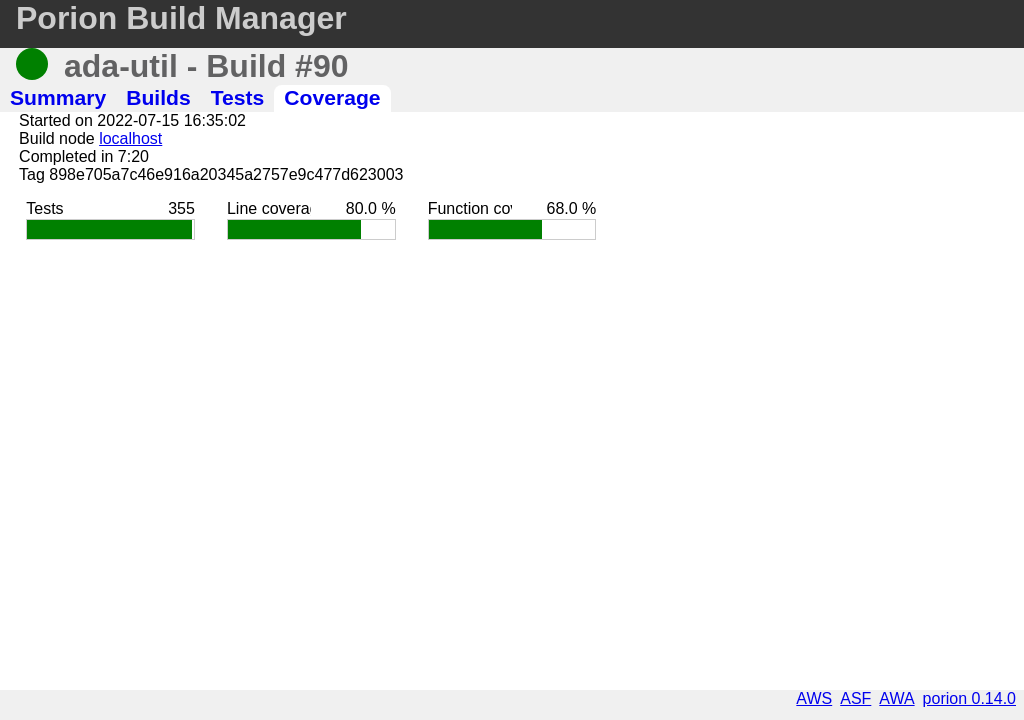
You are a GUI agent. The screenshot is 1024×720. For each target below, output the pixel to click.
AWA (896, 698)
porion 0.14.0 (969, 698)
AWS (814, 698)
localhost (130, 138)
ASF (855, 698)
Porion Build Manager (181, 18)
